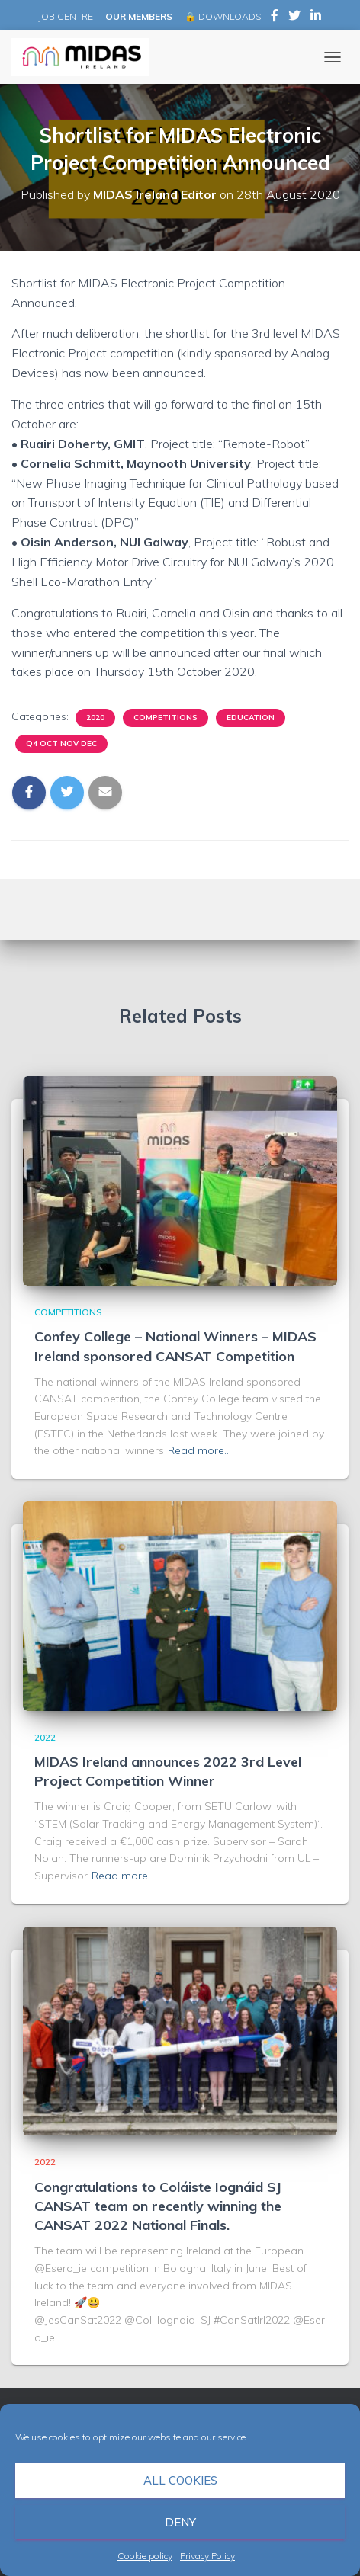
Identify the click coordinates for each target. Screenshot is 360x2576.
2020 (95, 717)
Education (251, 717)
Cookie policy (144, 2556)
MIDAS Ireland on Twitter (294, 17)
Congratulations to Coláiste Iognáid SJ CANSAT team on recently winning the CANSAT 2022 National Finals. (157, 2206)
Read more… (199, 1450)
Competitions (165, 717)
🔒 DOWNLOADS (223, 16)
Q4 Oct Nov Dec (61, 743)
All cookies (180, 2480)
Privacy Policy (207, 2556)
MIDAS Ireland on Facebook (274, 17)
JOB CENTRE (64, 16)
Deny (180, 2522)
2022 (45, 1737)
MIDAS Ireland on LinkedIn (315, 17)
